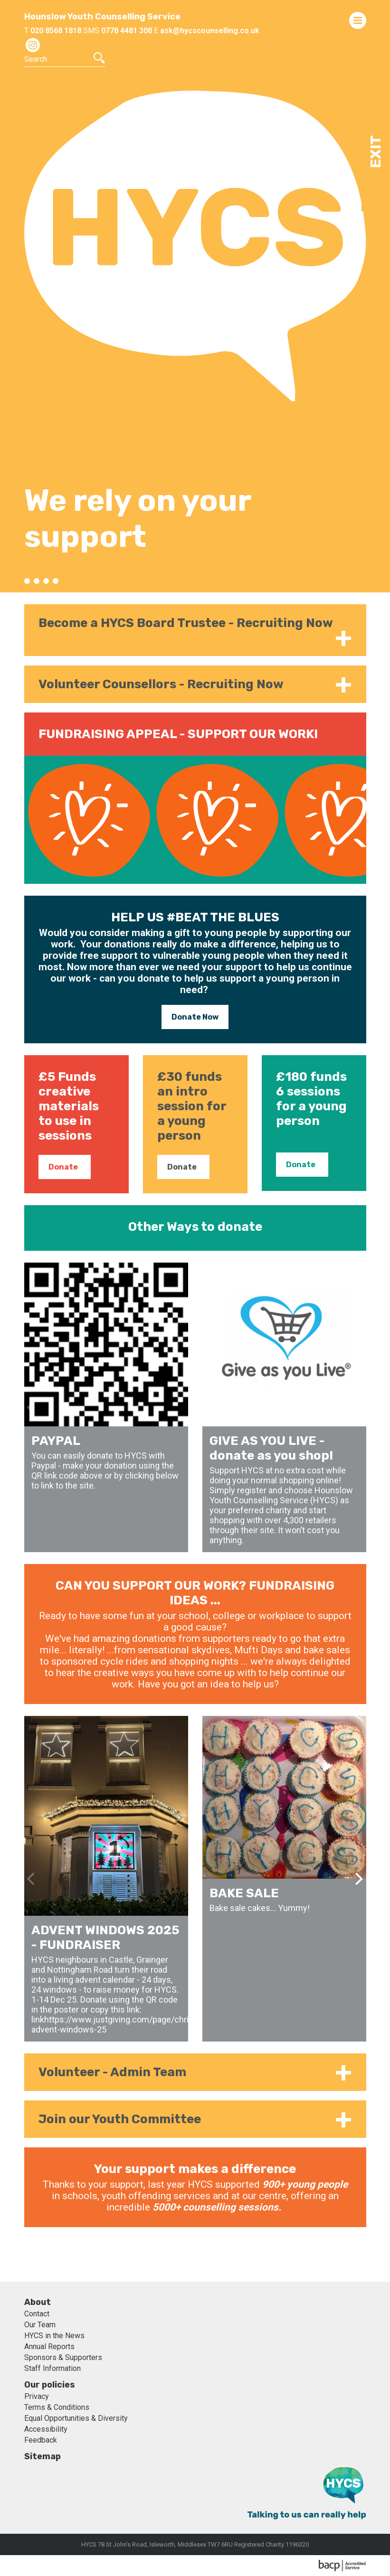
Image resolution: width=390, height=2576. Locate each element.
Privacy (36, 2396)
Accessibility (45, 2429)
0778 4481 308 (126, 30)
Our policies (49, 2384)
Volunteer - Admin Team (112, 2072)
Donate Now (195, 1016)
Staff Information (52, 2368)
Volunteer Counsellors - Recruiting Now (161, 684)
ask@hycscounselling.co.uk (209, 30)
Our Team (40, 2324)
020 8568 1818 (55, 30)
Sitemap (42, 2456)
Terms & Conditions (56, 2407)
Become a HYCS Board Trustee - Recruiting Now (185, 623)
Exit (375, 152)
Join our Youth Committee (119, 2119)
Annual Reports (49, 2346)
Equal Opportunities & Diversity (76, 2418)
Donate (63, 1166)
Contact (36, 2313)
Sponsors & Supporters (63, 2357)
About (37, 2302)
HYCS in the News (54, 2335)
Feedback (40, 2440)
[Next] (358, 1407)
